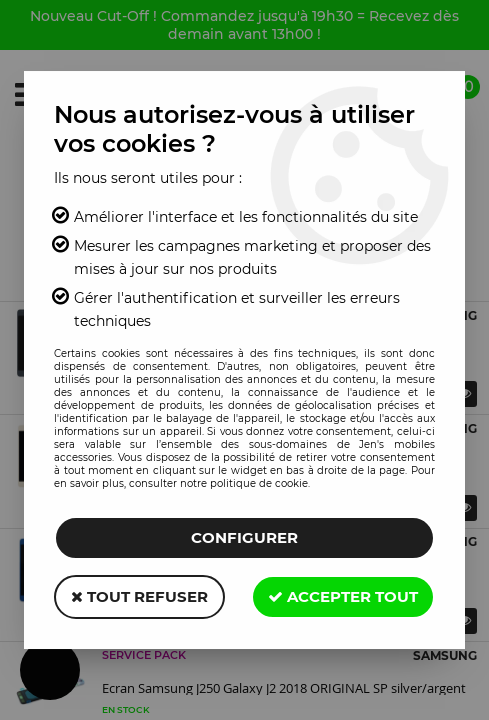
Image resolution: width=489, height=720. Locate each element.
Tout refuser (139, 596)
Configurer (244, 537)
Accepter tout (343, 596)
